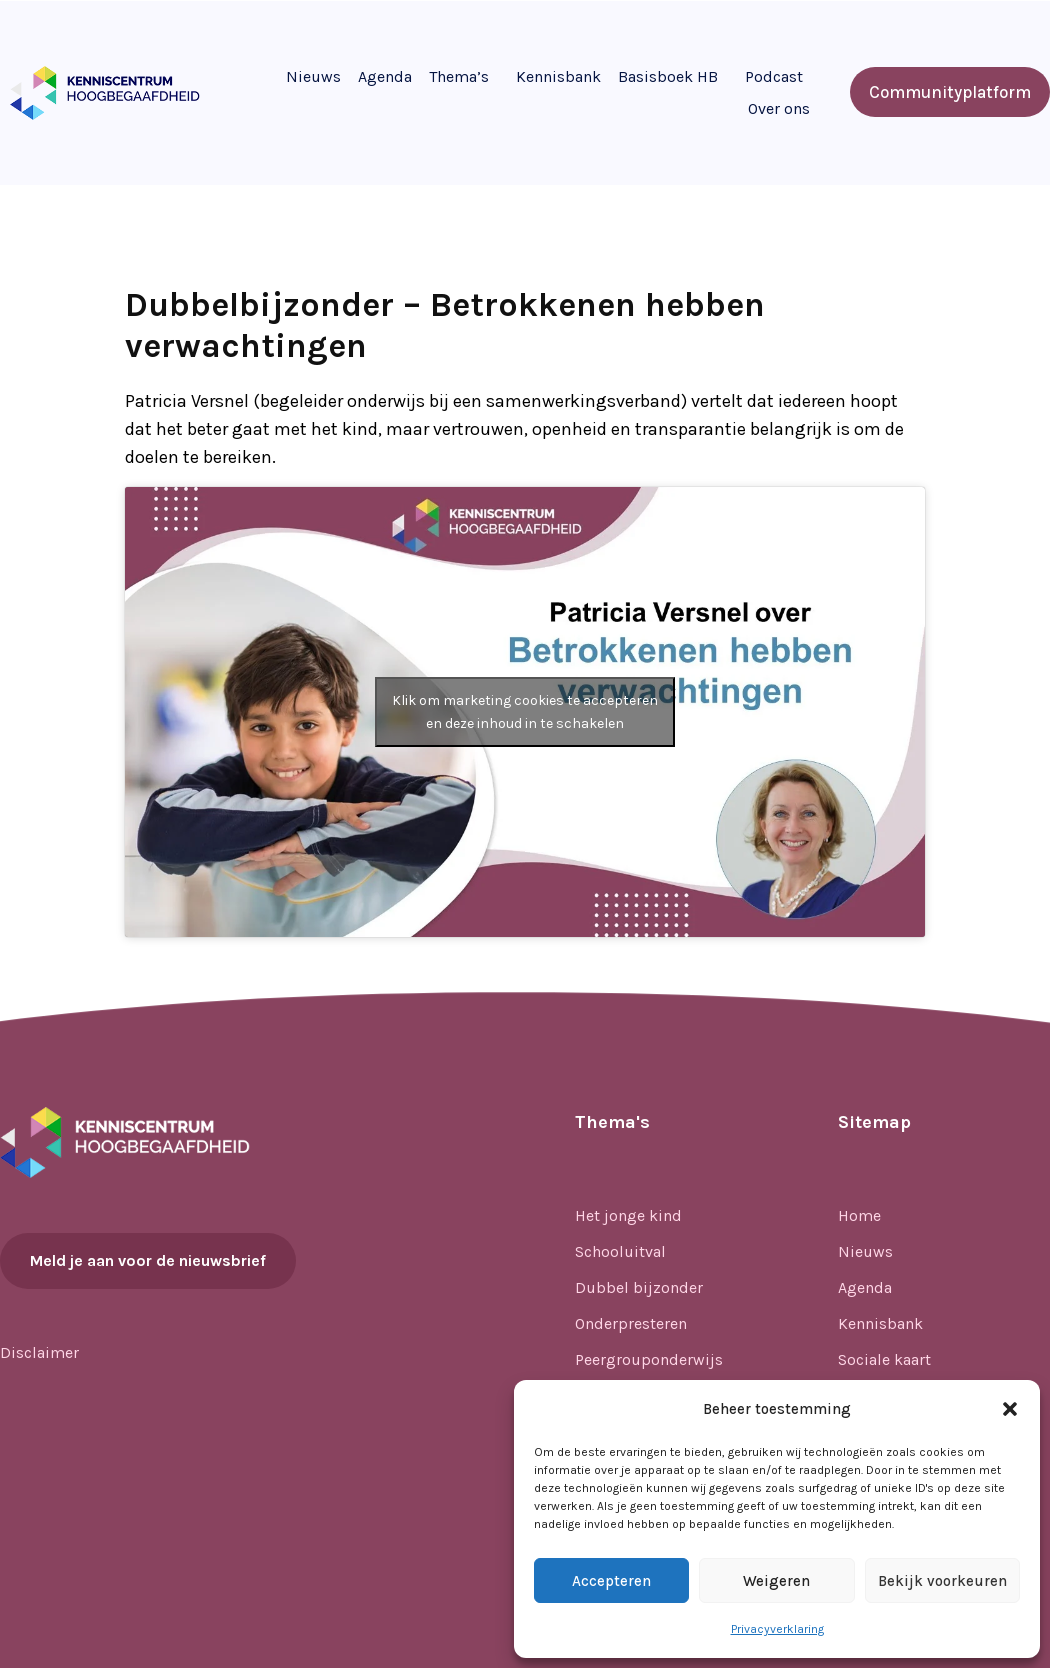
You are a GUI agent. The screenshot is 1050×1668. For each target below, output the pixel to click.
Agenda (385, 76)
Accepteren (611, 1581)
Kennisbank (558, 76)
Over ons (779, 108)
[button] (1010, 1409)
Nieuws (313, 76)
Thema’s (459, 76)
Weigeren (776, 1581)
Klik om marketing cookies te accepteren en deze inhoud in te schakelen (525, 712)
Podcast (774, 76)
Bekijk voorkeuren (942, 1581)
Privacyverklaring (777, 1629)
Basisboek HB (668, 76)
